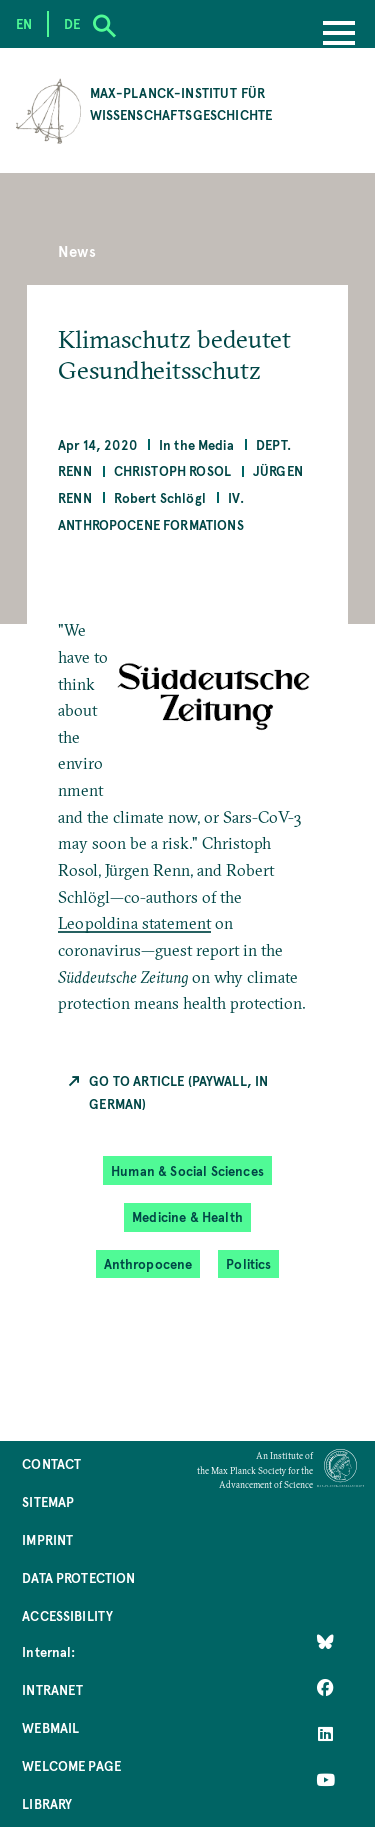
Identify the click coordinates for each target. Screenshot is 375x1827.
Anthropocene (148, 1263)
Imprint (47, 1539)
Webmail (50, 1727)
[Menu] (339, 35)
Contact (51, 1463)
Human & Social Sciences (187, 1170)
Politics (248, 1263)
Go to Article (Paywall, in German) (178, 1091)
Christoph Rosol (172, 470)
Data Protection (78, 1577)
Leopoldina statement (134, 923)
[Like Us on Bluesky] (325, 1642)
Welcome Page (71, 1765)
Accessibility (67, 1615)
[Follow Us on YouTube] (325, 1780)
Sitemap (48, 1501)
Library (47, 1803)
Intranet (52, 1689)
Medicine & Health (187, 1216)
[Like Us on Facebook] (325, 1688)
